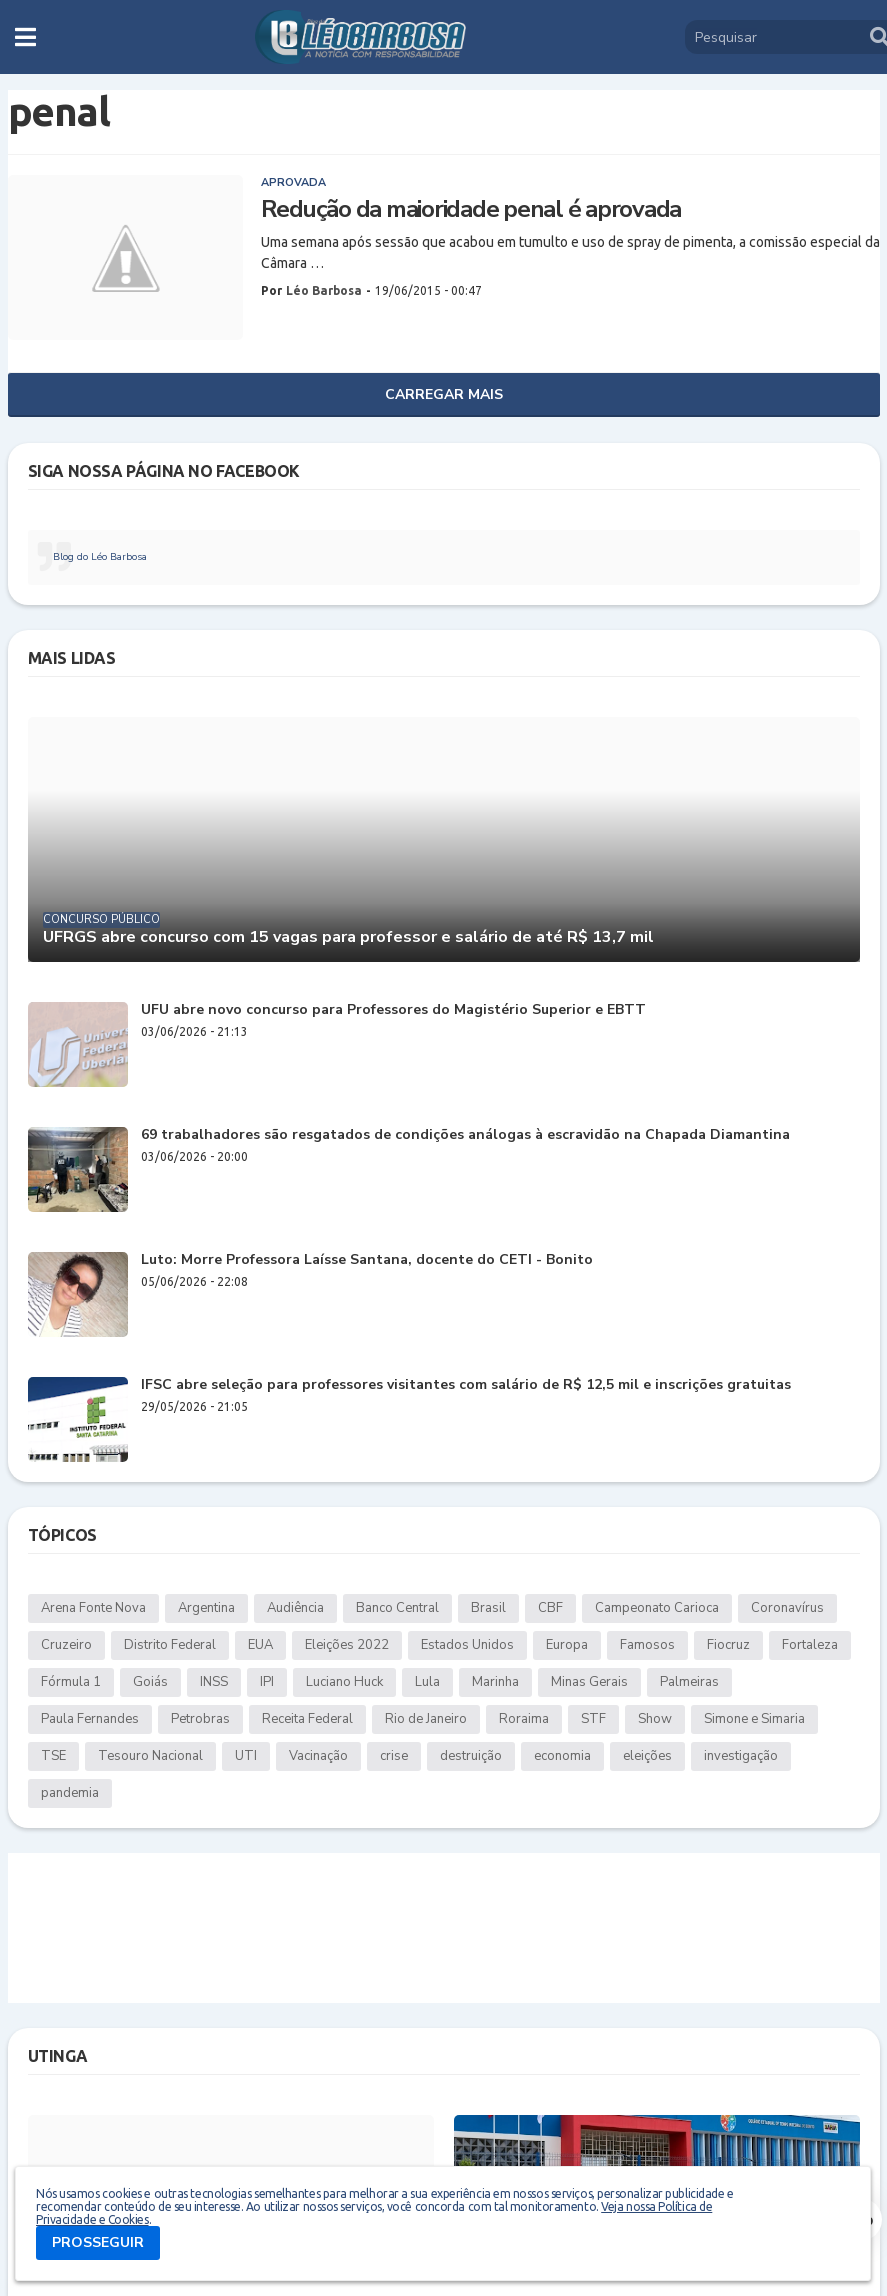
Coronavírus (787, 1608)
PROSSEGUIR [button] (98, 2242)
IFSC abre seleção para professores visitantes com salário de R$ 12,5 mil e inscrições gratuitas (466, 1385)
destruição (471, 1756)
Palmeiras (689, 1682)
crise (394, 1756)
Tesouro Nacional (150, 1756)
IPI (267, 1682)
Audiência (295, 1608)
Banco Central (397, 1608)
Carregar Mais (444, 394)
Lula (427, 1682)
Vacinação (318, 1756)
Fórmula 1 (71, 1682)
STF (593, 1719)
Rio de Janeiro (426, 1719)
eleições (647, 1756)
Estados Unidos (467, 1645)
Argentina (206, 1608)
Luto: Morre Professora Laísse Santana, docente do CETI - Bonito (367, 1260)
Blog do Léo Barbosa (100, 557)
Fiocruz (728, 1645)
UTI (246, 1756)
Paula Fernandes (90, 1719)
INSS (214, 1682)
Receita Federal (307, 1719)
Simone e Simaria (754, 1719)
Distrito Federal (170, 1645)
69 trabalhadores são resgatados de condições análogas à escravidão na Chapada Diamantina (465, 1135)
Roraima (524, 1719)
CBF (550, 1608)
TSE (53, 1756)
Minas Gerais (589, 1682)
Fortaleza (810, 1645)
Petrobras (200, 1719)
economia (562, 1756)
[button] (25, 37)
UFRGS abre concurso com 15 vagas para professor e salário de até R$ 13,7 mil (348, 937)
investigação (741, 1756)
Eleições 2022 (347, 1645)
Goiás (150, 1682)
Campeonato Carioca (657, 1608)
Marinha (495, 1682)
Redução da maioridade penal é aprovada (471, 209)
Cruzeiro (66, 1645)
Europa (567, 1645)
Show (655, 1719)
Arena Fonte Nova (93, 1608)
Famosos (647, 1645)
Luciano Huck (344, 1682)
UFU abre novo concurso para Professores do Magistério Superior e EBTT (393, 1010)
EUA (260, 1645)
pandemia (70, 1793)
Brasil (488, 1608)
